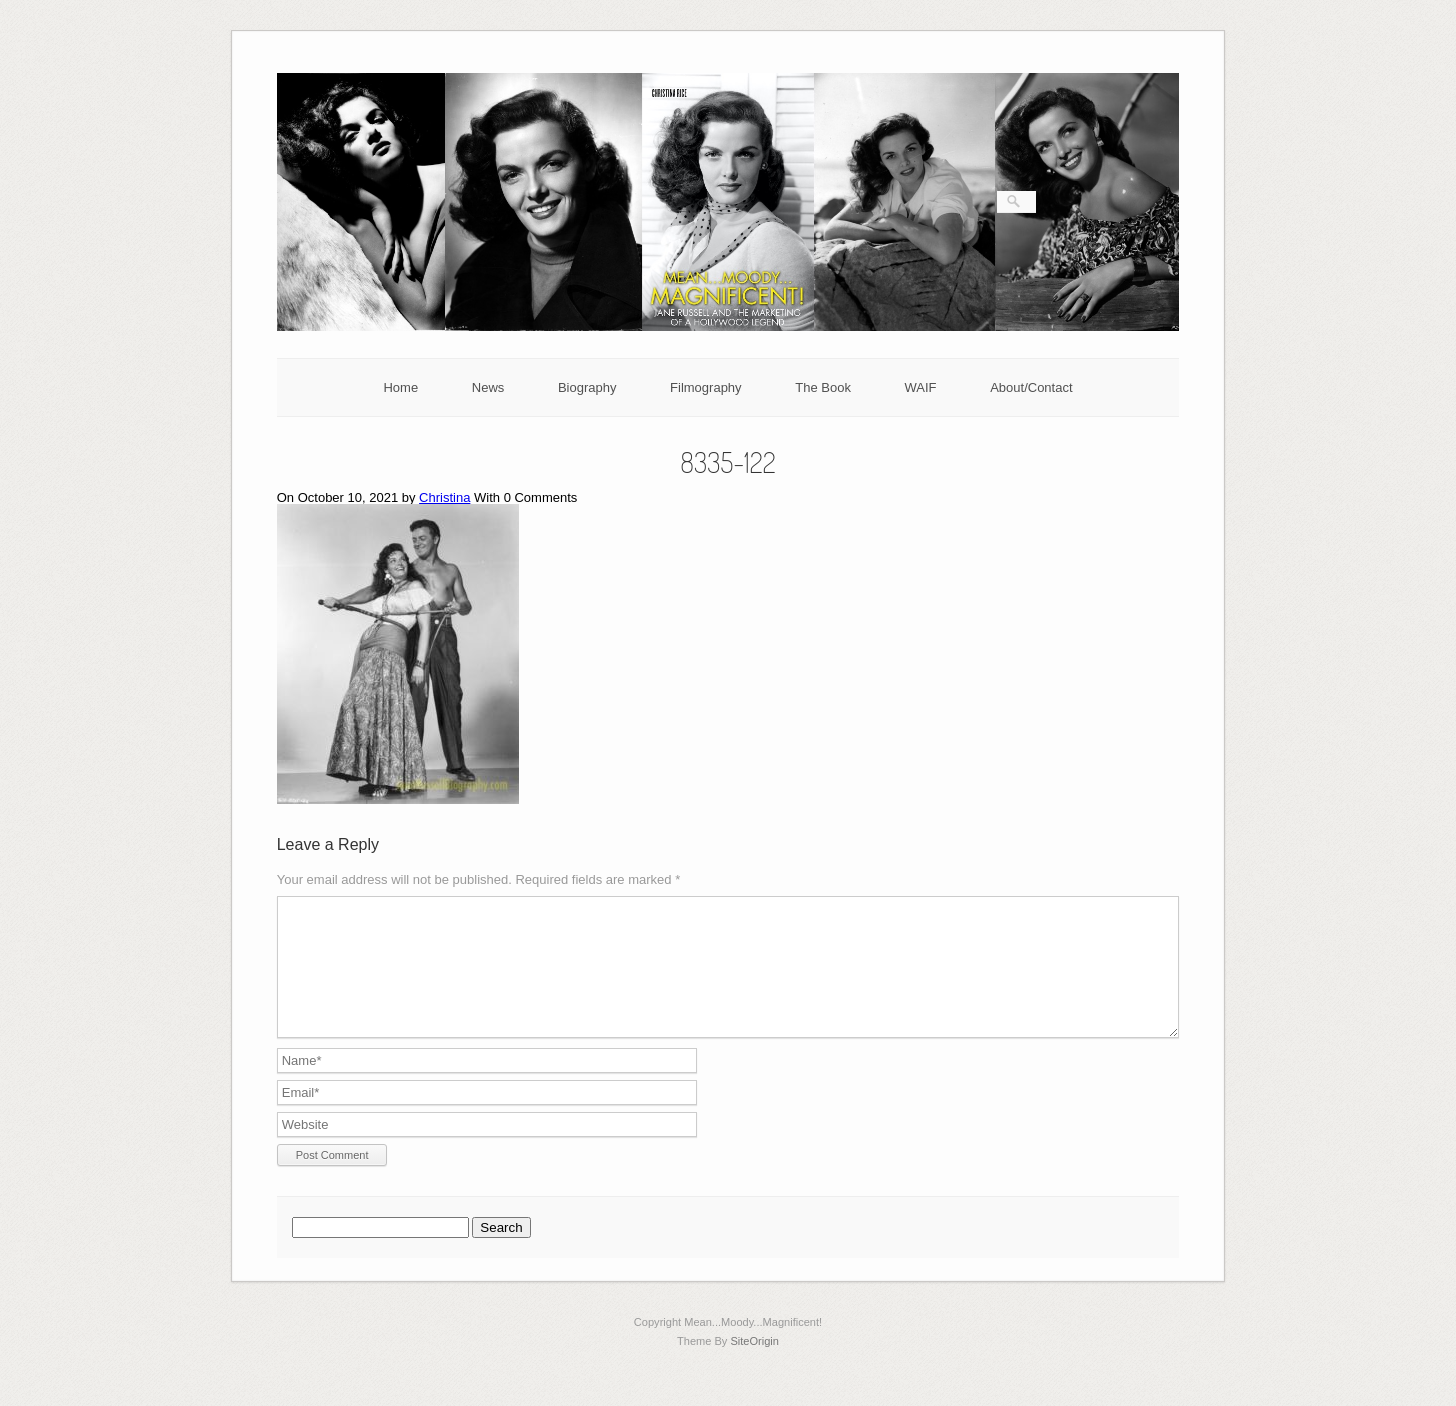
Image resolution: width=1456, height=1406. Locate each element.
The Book (823, 387)
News (488, 387)
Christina (444, 497)
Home (400, 387)
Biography (587, 387)
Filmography (706, 387)
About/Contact (1031, 387)
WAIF (921, 387)
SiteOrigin (754, 1365)
